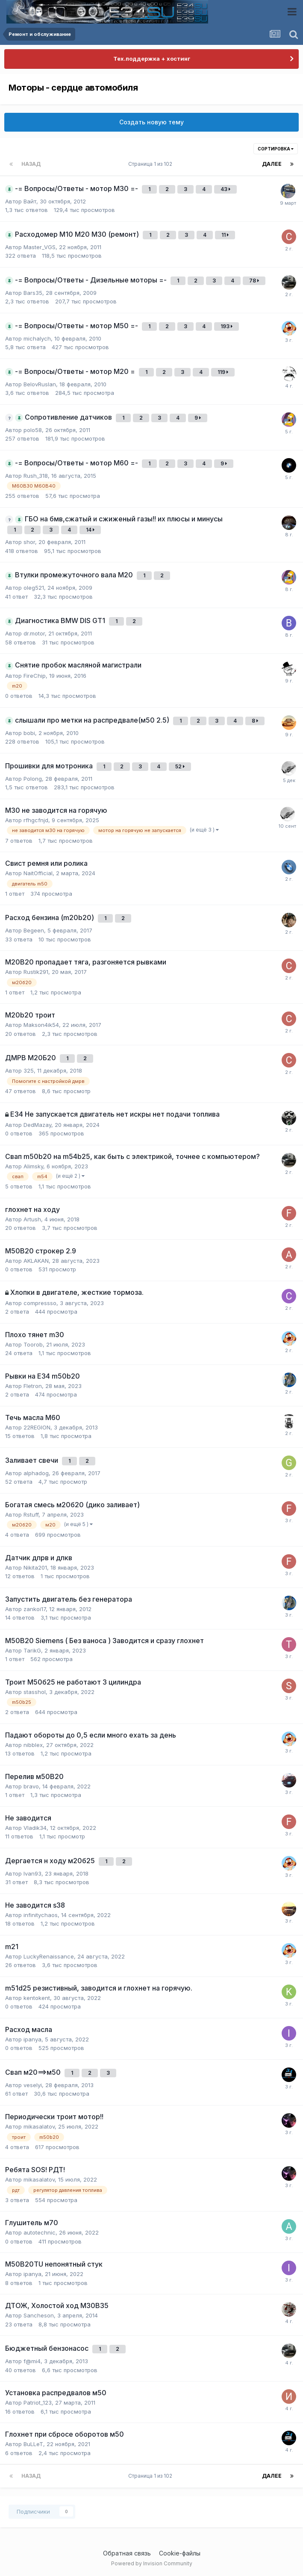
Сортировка (276, 148)
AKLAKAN (36, 1260)
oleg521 (34, 587)
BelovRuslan (40, 384)
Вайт (30, 201)
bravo (31, 1786)
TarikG (32, 1650)
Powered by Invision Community (151, 2563)
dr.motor (34, 633)
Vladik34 (35, 1827)
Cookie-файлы (179, 2553)
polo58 (33, 429)
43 (225, 189)
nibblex (33, 1744)
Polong (33, 778)
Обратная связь (127, 2553)
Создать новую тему (151, 122)
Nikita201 (35, 1567)
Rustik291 (36, 971)
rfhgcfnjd (36, 820)
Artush (32, 1219)
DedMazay (37, 1124)
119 (223, 372)
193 (226, 326)
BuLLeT (33, 2444)
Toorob (33, 1344)
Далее (272, 164)
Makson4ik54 (41, 1024)
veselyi (33, 2085)
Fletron (33, 1385)
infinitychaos (41, 1914)
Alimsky (33, 1166)
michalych (37, 338)
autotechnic (40, 2232)
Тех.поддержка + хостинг (151, 58)
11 (225, 235)
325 (29, 1070)
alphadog (36, 1473)
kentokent (37, 1997)
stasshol (35, 1691)
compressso (40, 1303)
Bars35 (33, 292)
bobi (29, 732)
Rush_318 (36, 475)
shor (29, 541)
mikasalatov (39, 2126)
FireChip (35, 675)
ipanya (32, 2039)
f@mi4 (32, 2361)
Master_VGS (40, 247)
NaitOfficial (38, 873)
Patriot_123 (38, 2402)
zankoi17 (35, 1609)
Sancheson (39, 2315)
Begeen (34, 930)
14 (90, 529)
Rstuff (31, 1514)
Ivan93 (32, 1873)
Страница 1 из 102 (151, 164)
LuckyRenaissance (49, 1956)
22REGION (37, 1427)
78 (254, 280)
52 (180, 766)
